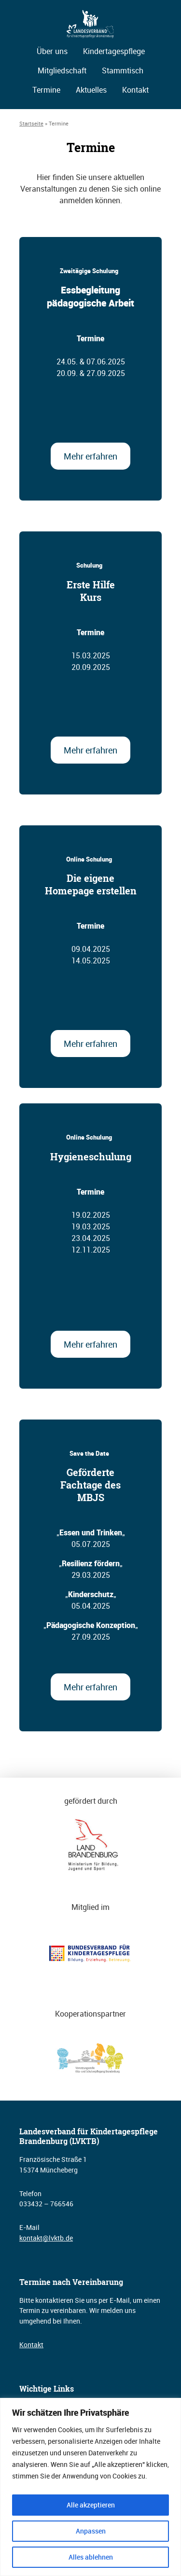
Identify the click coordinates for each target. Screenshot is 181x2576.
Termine (46, 89)
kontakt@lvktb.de (46, 2237)
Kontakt (135, 89)
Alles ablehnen (91, 2557)
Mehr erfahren (90, 456)
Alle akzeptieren (91, 2504)
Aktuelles (91, 89)
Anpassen (91, 2530)
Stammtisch (122, 70)
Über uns (52, 51)
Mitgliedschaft (62, 70)
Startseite (31, 123)
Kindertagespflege (114, 51)
